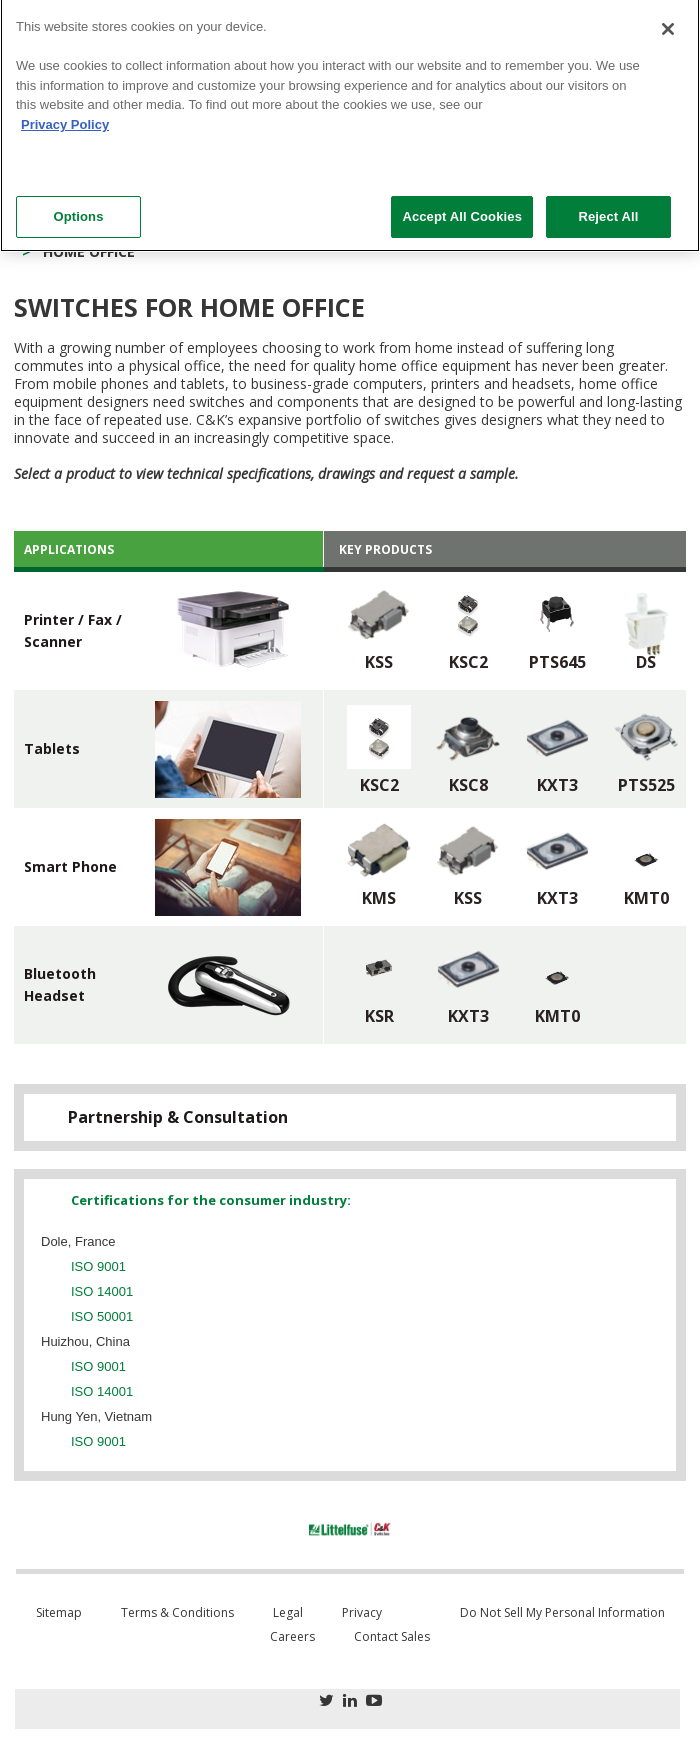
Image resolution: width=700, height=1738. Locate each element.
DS (646, 662)
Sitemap (59, 1612)
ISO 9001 (98, 1266)
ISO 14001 (102, 1291)
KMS (379, 898)
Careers (292, 1636)
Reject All (608, 206)
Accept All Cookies (462, 206)
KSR (379, 1016)
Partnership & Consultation (178, 1117)
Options (78, 206)
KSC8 (468, 785)
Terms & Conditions (177, 1612)
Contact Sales (392, 1636)
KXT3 (557, 785)
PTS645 (557, 662)
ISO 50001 (102, 1316)
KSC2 (468, 662)
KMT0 (646, 898)
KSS (379, 662)
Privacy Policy (65, 114)
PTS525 (646, 785)
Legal (288, 1612)
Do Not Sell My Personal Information (562, 1612)
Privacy (362, 1612)
